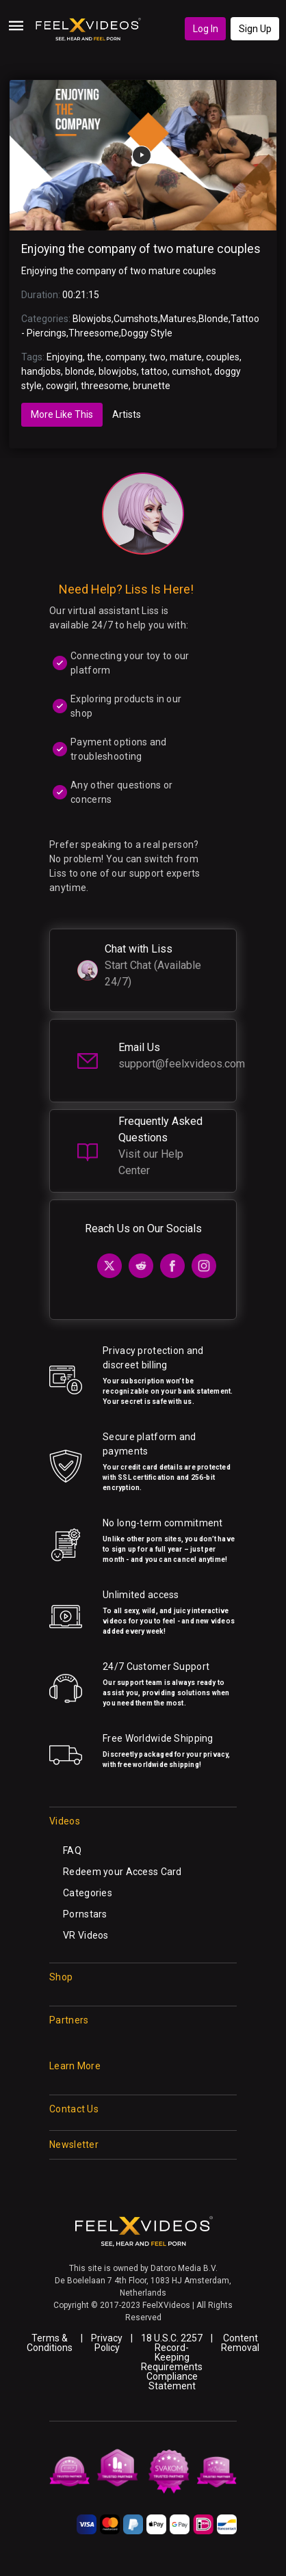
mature (186, 356)
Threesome (93, 333)
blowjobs (118, 371)
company (125, 356)
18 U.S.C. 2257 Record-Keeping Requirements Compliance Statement (172, 2362)
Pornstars (85, 1914)
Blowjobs (92, 318)
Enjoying (65, 356)
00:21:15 (80, 294)
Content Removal (240, 2343)
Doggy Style (146, 333)
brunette (151, 385)
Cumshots (136, 318)
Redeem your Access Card (122, 1871)
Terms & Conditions (50, 2343)
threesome (105, 385)
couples (222, 356)
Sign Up (255, 28)
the (94, 356)
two (157, 356)
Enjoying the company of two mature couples (141, 249)
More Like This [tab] (62, 414)
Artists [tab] (126, 414)
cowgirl (61, 385)
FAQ (72, 1850)
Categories (87, 1892)
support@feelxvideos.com (181, 1063)
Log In (205, 28)
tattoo (154, 371)
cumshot (191, 371)
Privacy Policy (106, 2343)
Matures (178, 318)
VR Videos (86, 1935)
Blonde (213, 318)
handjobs (41, 371)
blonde (79, 371)
